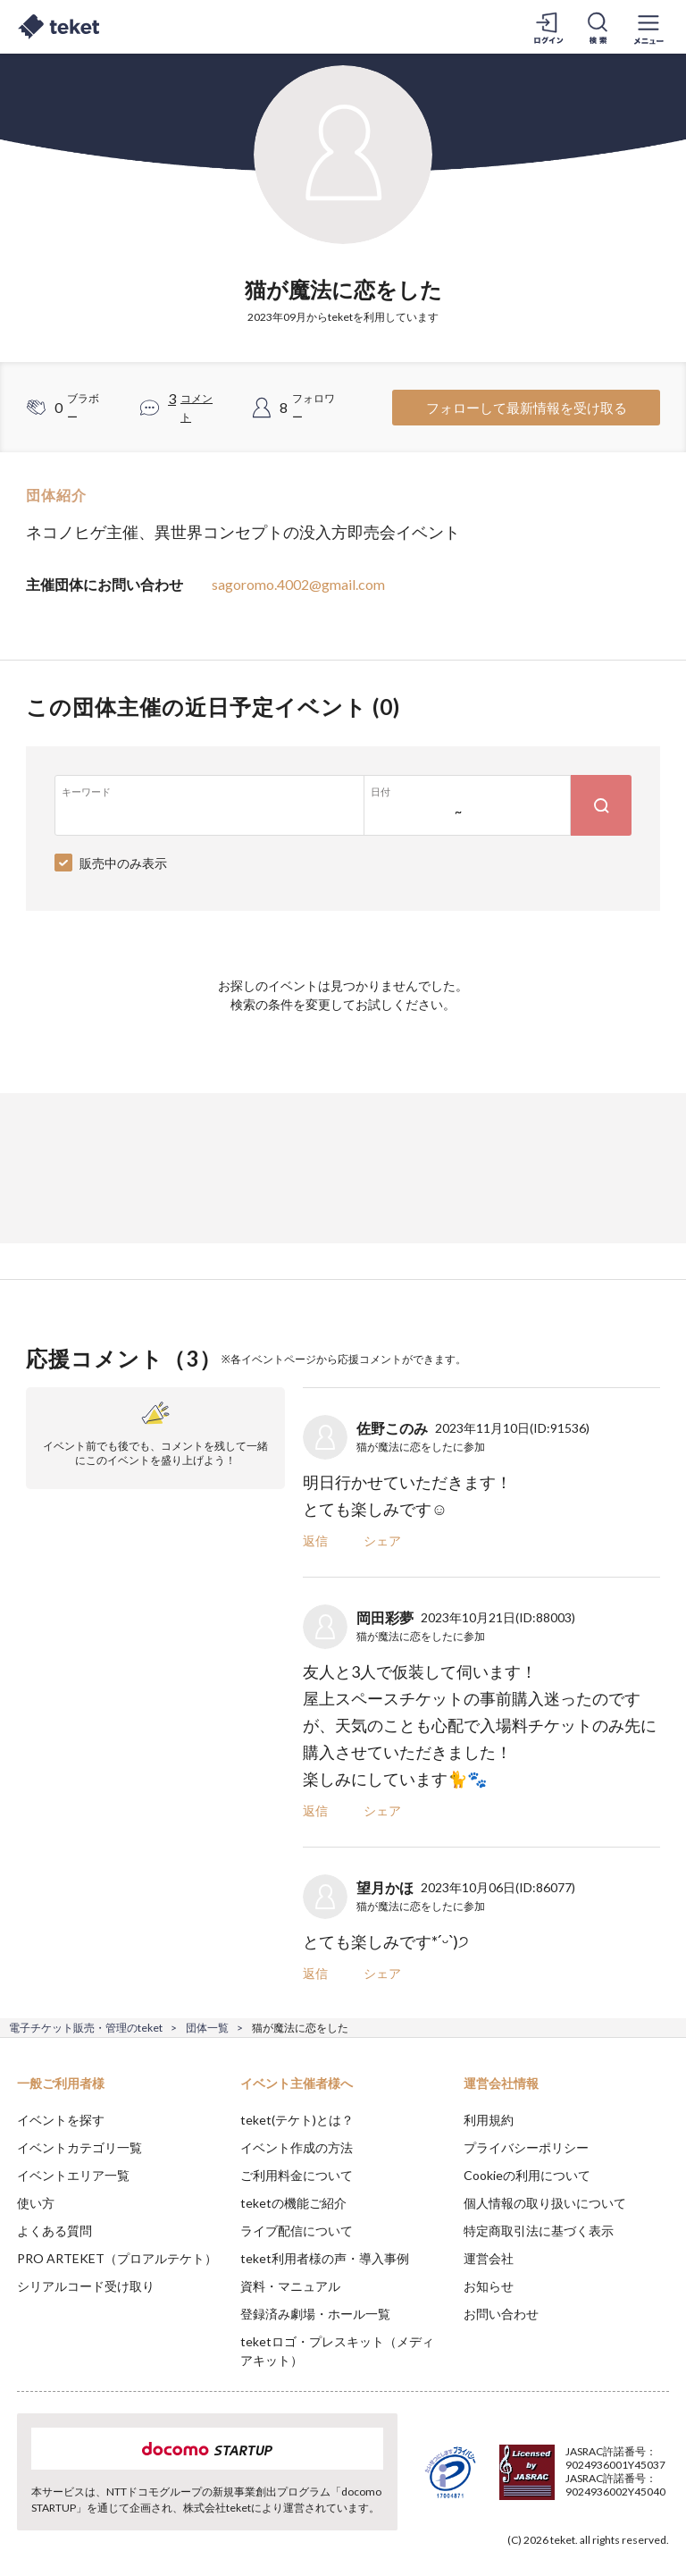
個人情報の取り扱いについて (545, 2202)
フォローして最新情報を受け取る (526, 408)
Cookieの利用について (527, 2175)
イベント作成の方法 (296, 2147)
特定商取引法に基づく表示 (539, 2230)
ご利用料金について (296, 2175)
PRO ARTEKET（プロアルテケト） (117, 2258)
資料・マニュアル (290, 2286)
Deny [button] (532, 2487)
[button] (24, 2510)
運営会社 (489, 2258)
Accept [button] (624, 2486)
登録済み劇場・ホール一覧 (315, 2313)
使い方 (35, 2202)
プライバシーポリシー (526, 2147)
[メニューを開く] (648, 26)
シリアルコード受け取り (86, 2286)
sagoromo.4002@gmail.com (298, 584)
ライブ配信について (296, 2230)
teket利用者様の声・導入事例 (324, 2258)
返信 (315, 1540)
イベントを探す (61, 2119)
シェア (382, 1540)
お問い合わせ (501, 2313)
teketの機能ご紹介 (293, 2202)
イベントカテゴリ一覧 (79, 2147)
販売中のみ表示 (123, 863)
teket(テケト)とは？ (297, 2119)
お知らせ (489, 2286)
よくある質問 (54, 2230)
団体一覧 (207, 2027)
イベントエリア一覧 (73, 2175)
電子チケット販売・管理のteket (86, 2027)
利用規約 (489, 2119)
